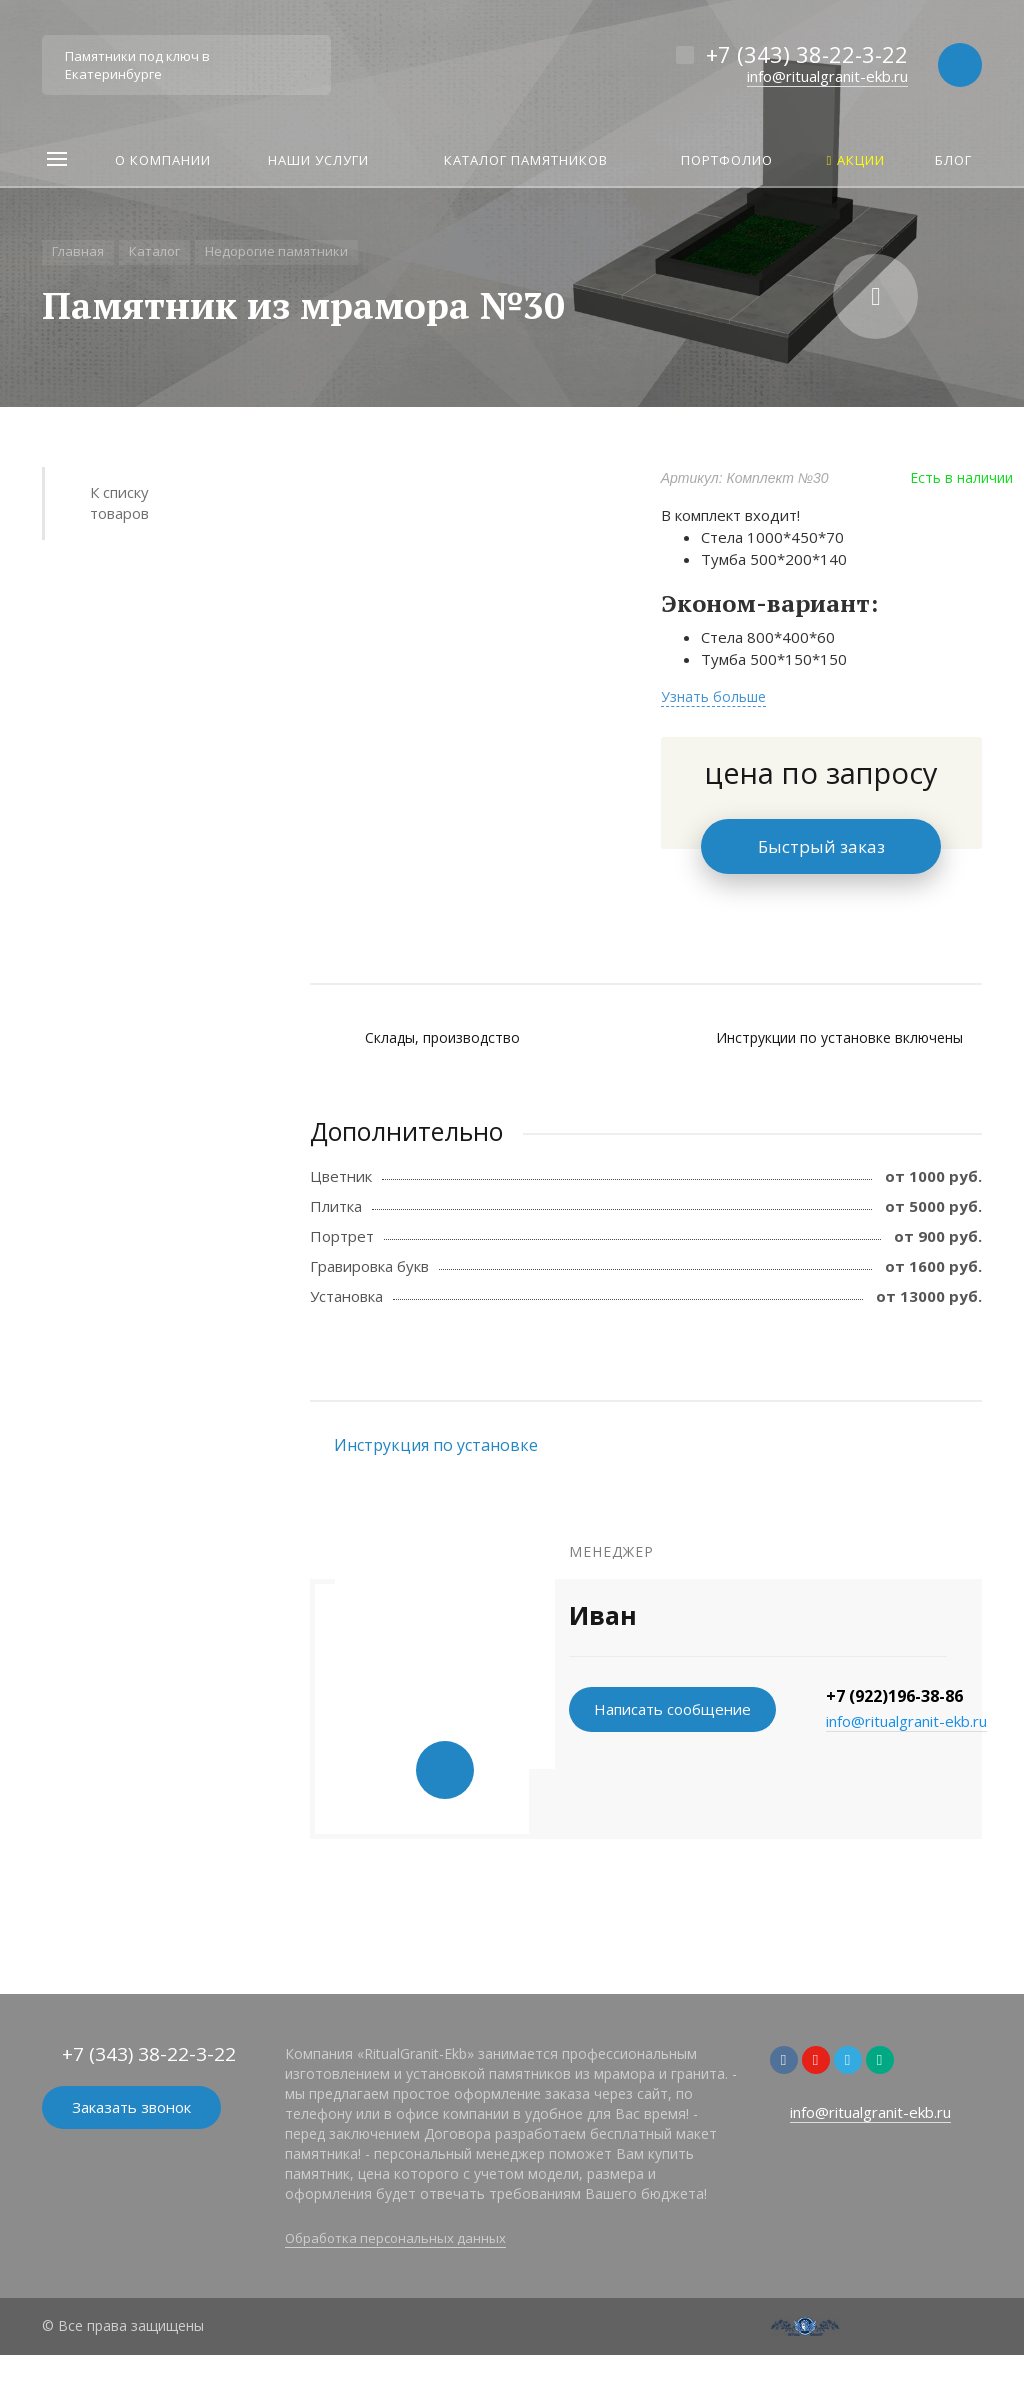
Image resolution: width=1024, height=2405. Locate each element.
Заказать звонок (131, 2107)
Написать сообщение (672, 1709)
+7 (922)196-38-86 (894, 1696)
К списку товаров (119, 502)
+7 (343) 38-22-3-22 (807, 54)
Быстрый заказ (821, 846)
